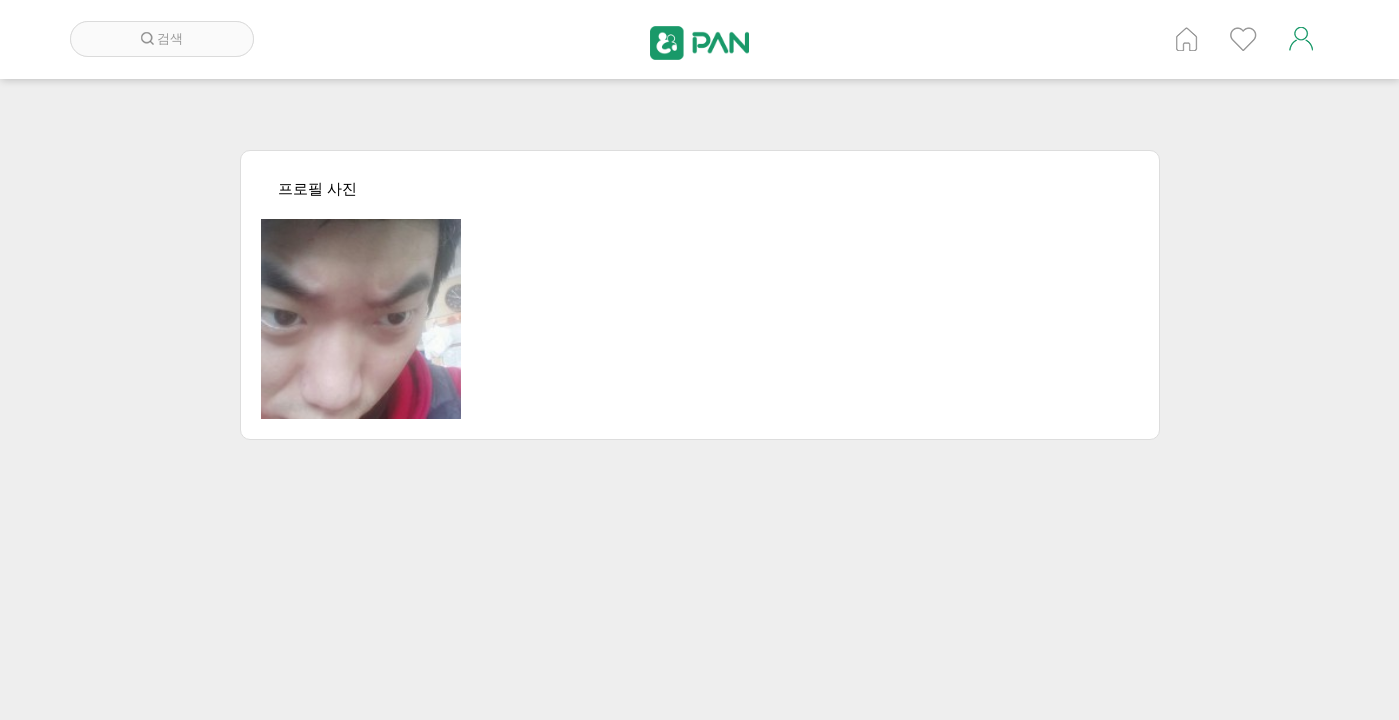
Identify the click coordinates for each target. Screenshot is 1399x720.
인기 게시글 (1243, 39)
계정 (1301, 39)
